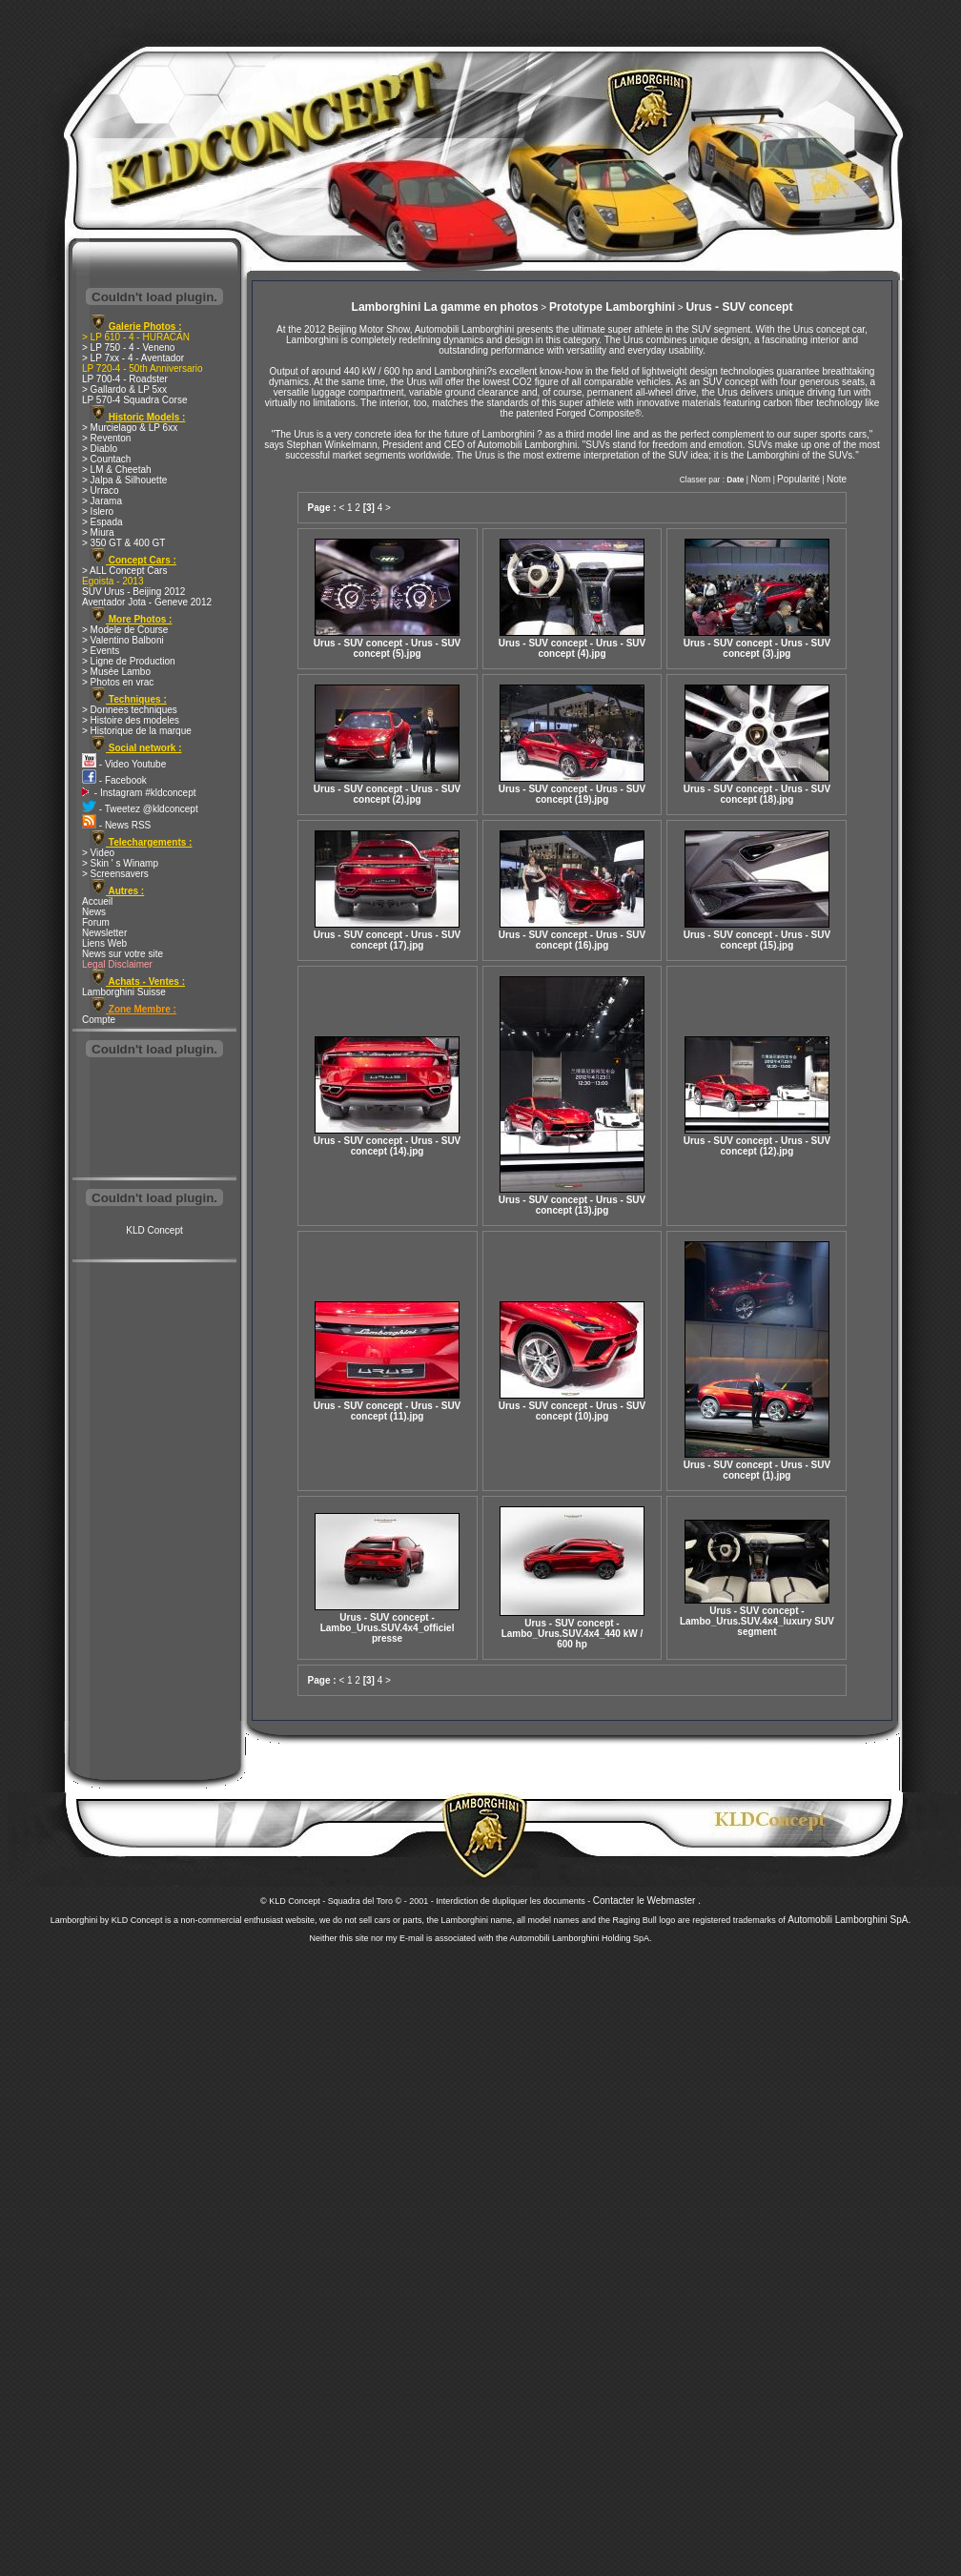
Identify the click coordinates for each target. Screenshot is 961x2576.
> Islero (97, 511)
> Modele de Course (125, 629)
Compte (98, 1019)
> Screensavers (115, 874)
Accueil (97, 901)
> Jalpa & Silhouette (124, 480)
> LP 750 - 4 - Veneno (128, 347)
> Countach (106, 459)
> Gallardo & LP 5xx (124, 389)
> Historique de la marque (137, 731)
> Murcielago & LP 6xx (129, 427)
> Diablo (99, 448)
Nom (760, 479)
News (94, 912)
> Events (100, 650)
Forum (96, 922)
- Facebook (114, 780)
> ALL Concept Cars (124, 570)
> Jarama (102, 501)
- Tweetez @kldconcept (140, 809)
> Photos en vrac (117, 682)
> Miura (98, 532)
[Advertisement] (154, 1119)
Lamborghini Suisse (124, 992)
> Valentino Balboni (123, 640)
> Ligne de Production (128, 661)
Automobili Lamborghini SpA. (848, 1919)
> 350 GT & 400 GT (123, 543)
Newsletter (104, 933)
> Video (98, 853)
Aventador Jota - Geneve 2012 (147, 602)
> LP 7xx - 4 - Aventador (133, 358)
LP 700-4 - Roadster (125, 379)
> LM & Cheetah (117, 469)
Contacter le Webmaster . (647, 1900)
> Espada (102, 522)
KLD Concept (154, 1230)
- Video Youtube (124, 764)
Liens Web (104, 943)
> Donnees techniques (129, 710)
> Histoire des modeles (130, 720)
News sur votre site (122, 954)
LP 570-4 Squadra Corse (134, 400)
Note (837, 479)
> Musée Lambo (116, 671)
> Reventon (106, 438)
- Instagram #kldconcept (139, 792)
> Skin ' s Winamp (120, 863)
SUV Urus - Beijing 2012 (133, 591)
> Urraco (100, 490)
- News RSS (116, 825)
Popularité (798, 479)
